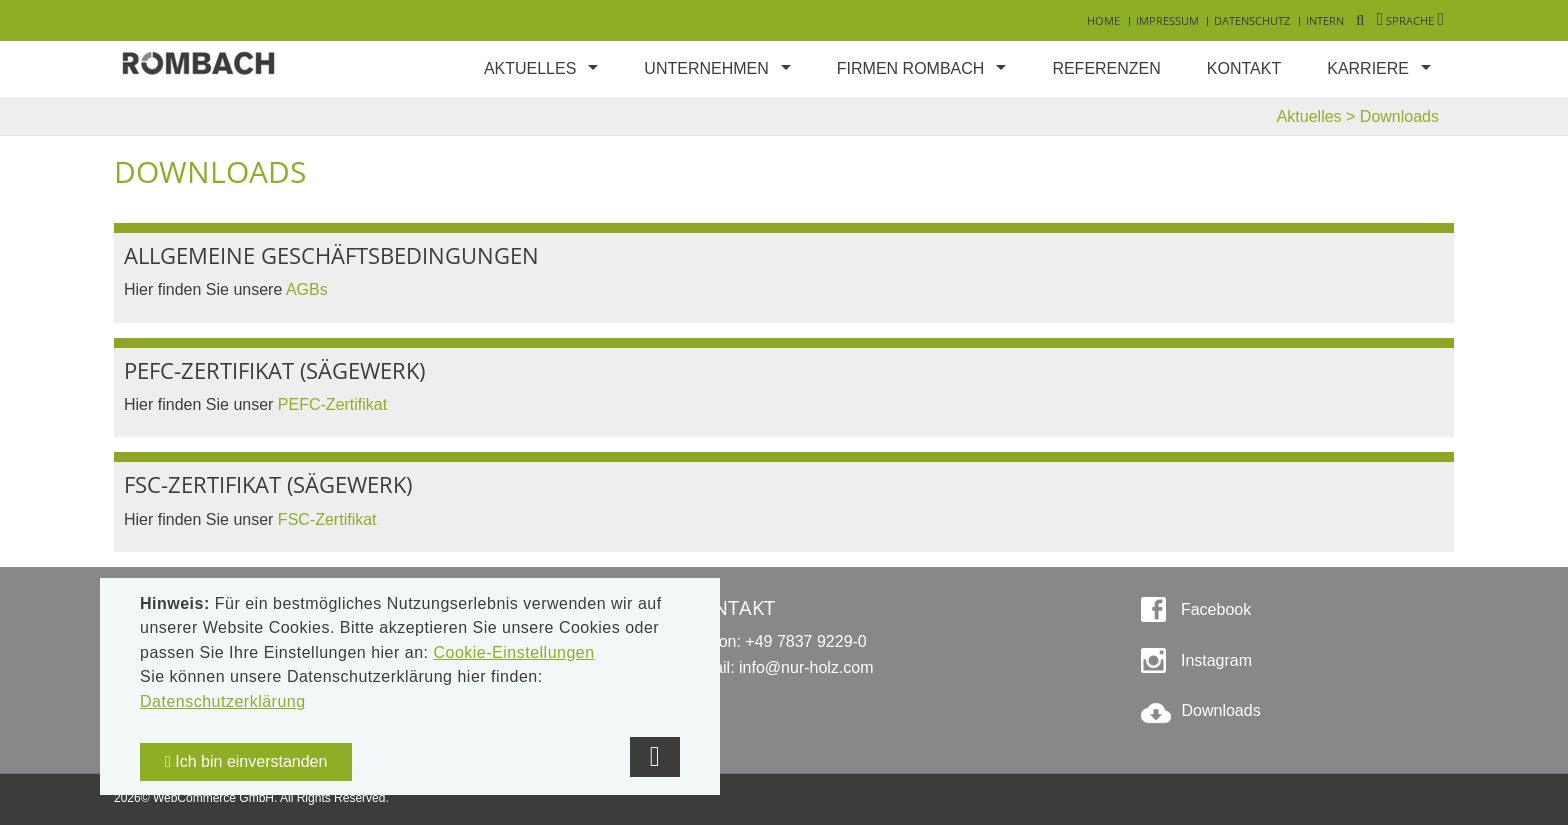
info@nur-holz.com (806, 667)
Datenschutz (1252, 20)
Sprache (1410, 20)
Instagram (1214, 660)
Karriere (1368, 68)
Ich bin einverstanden (246, 761)
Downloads (1220, 710)
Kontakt (1244, 68)
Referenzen (1106, 68)
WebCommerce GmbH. (215, 798)
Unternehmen (706, 68)
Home (1103, 20)
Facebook (1213, 609)
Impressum (1167, 20)
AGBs (307, 289)
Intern (1325, 20)
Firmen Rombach (911, 68)
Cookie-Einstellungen (513, 652)
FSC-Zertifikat (329, 519)
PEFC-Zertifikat (335, 404)
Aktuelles (530, 68)
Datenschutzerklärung (223, 701)
